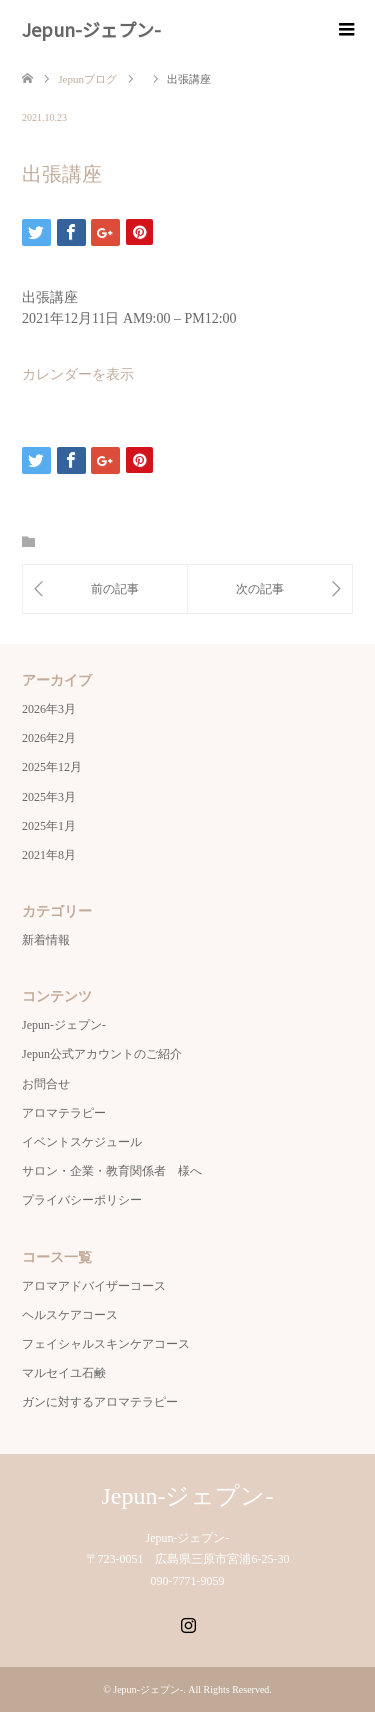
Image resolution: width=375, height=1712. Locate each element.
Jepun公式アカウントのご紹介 (102, 1054)
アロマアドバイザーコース (94, 1286)
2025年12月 (52, 767)
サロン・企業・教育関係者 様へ (112, 1171)
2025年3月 (49, 797)
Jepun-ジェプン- (91, 29)
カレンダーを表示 (78, 374)
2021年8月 (49, 855)
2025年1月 (49, 826)
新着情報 (46, 940)
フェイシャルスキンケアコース (106, 1344)
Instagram (188, 1623)
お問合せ (46, 1084)
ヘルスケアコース (70, 1315)
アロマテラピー (64, 1113)
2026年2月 (49, 738)
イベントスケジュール (82, 1142)
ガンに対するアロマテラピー (100, 1402)
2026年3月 (49, 709)
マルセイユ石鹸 (64, 1373)
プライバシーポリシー (82, 1200)
